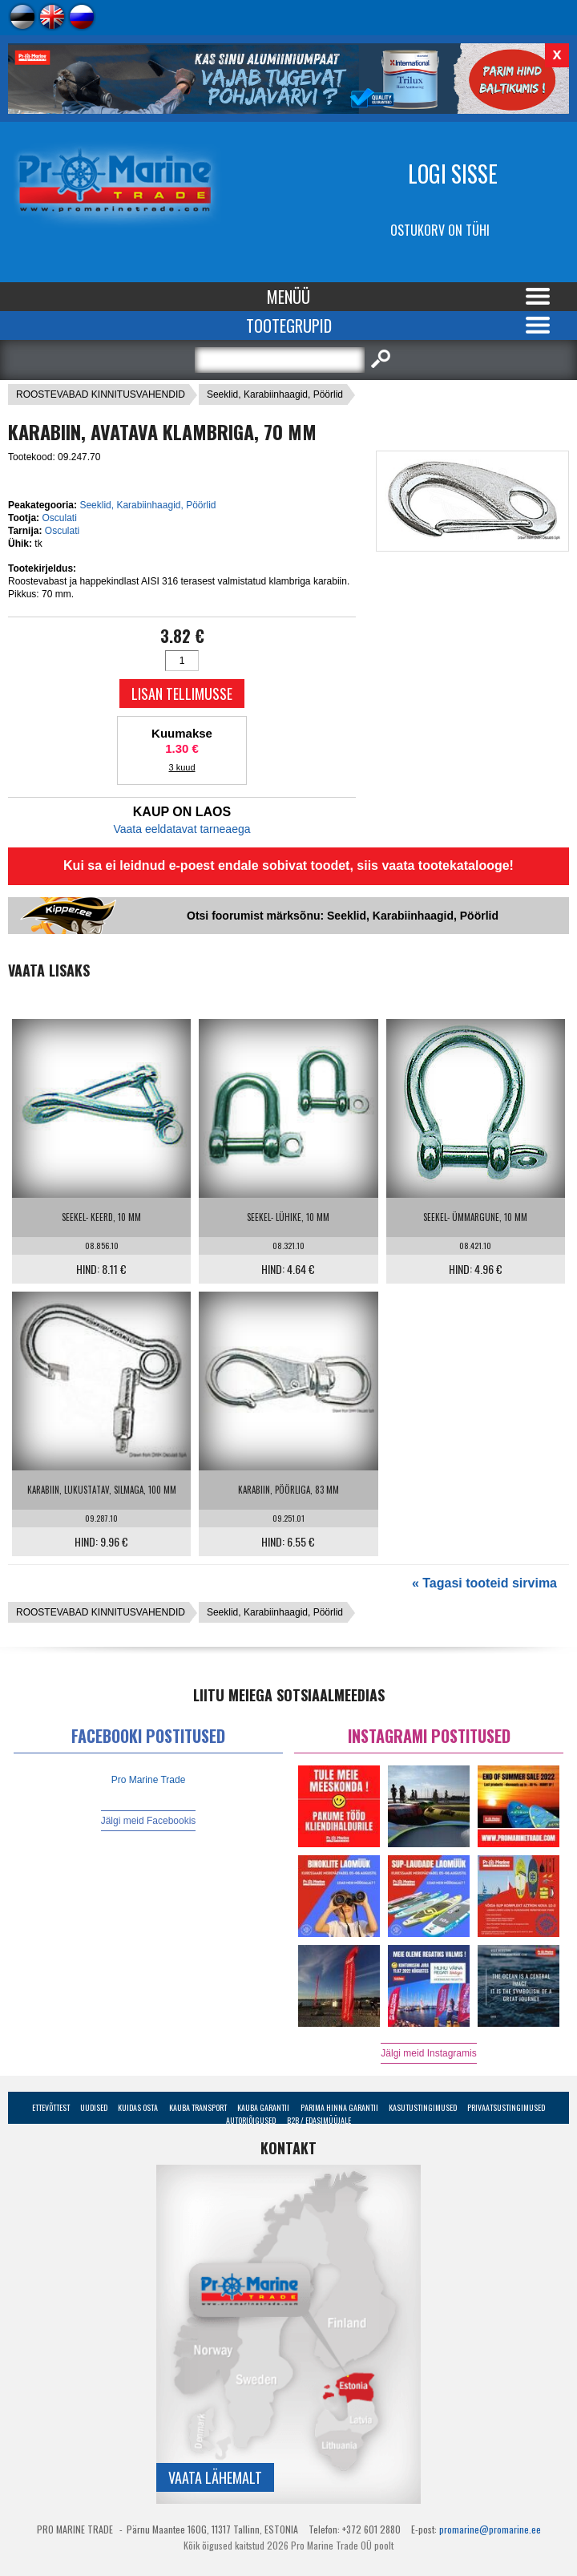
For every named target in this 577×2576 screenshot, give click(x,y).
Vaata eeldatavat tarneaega (182, 829)
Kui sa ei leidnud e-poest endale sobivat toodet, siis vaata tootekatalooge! (288, 865)
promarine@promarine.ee (490, 2529)
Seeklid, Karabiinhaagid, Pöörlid (275, 394)
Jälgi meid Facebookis (148, 1820)
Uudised (93, 2107)
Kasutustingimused (423, 2107)
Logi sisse (453, 173)
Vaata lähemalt (215, 2477)
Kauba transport (198, 2107)
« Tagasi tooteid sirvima (484, 1583)
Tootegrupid (289, 325)
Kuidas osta (138, 2107)
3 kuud (181, 767)
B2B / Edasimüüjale (319, 2120)
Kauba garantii (263, 2107)
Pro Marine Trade (148, 1779)
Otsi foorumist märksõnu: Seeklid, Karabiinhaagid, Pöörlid (342, 915)
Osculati (59, 518)
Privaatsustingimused (506, 2107)
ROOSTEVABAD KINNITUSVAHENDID (100, 394)
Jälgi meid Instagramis (428, 2053)
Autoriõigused (251, 2120)
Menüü (288, 297)
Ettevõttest (51, 2107)
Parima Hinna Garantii (339, 2107)
